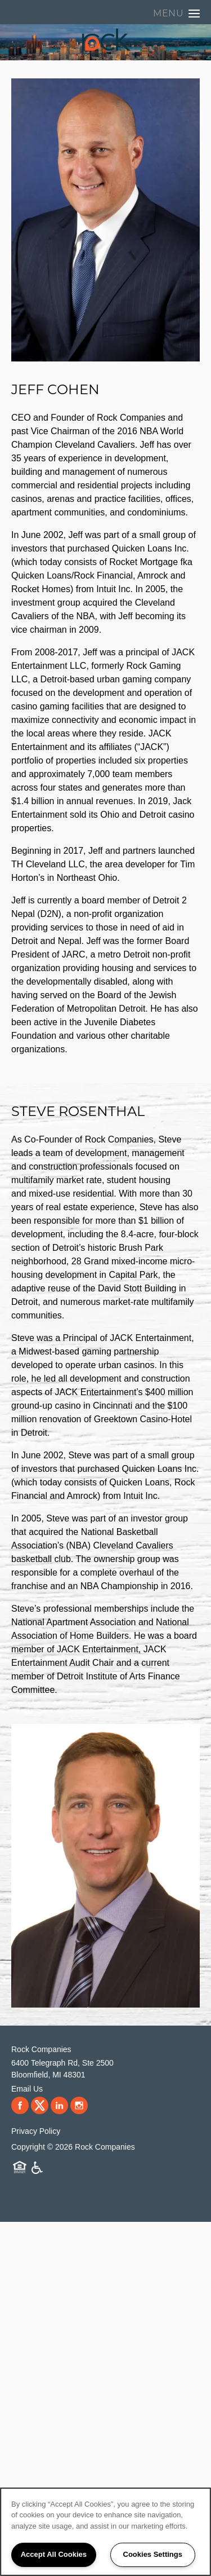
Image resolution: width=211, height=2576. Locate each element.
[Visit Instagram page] (79, 2106)
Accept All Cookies (54, 2554)
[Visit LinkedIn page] (59, 2106)
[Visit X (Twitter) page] (39, 2106)
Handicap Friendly (37, 2167)
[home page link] (105, 41)
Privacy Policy (35, 2131)
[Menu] (176, 13)
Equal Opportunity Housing (20, 2167)
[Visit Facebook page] (20, 2106)
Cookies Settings (152, 2554)
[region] (105, 2531)
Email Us (27, 2088)
